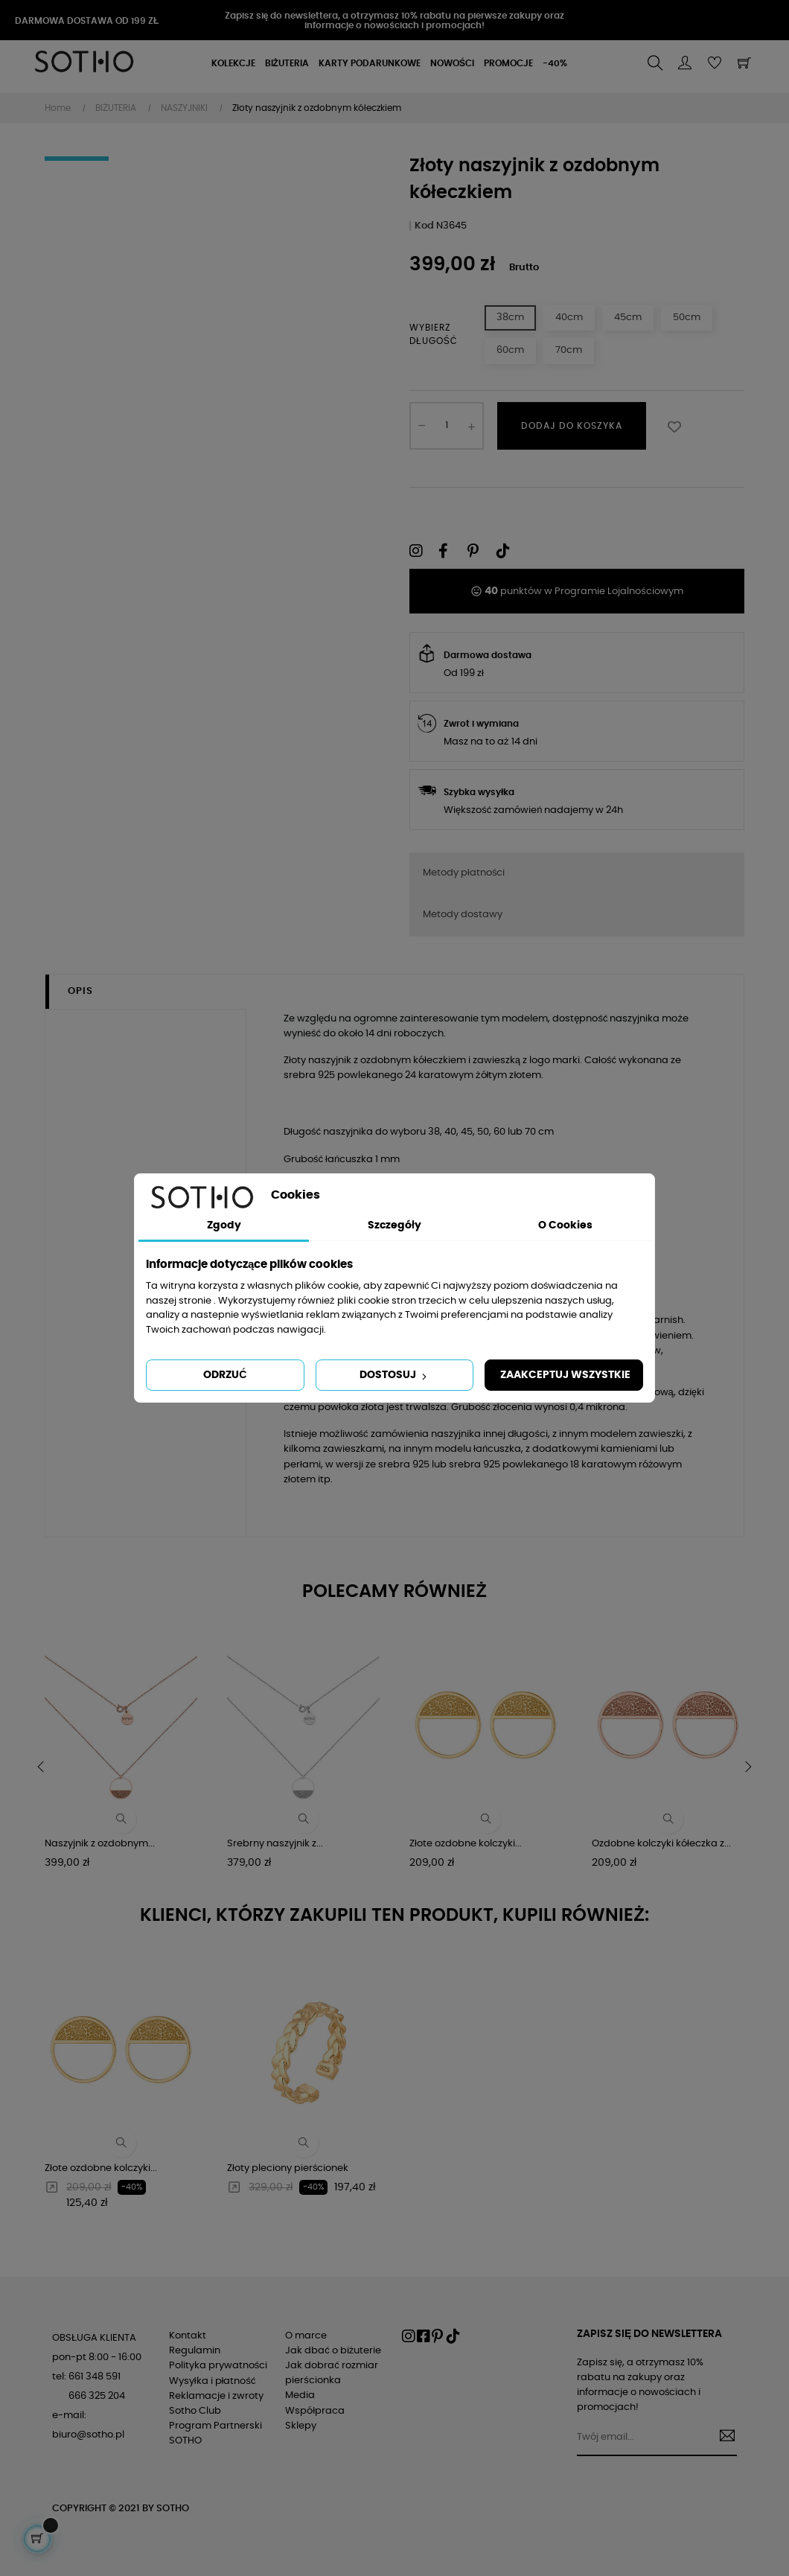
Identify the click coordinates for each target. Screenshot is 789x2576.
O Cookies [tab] (565, 1225)
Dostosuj (394, 1376)
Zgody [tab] (224, 1225)
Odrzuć (224, 1375)
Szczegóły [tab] (394, 1225)
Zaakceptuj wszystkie (565, 1375)
